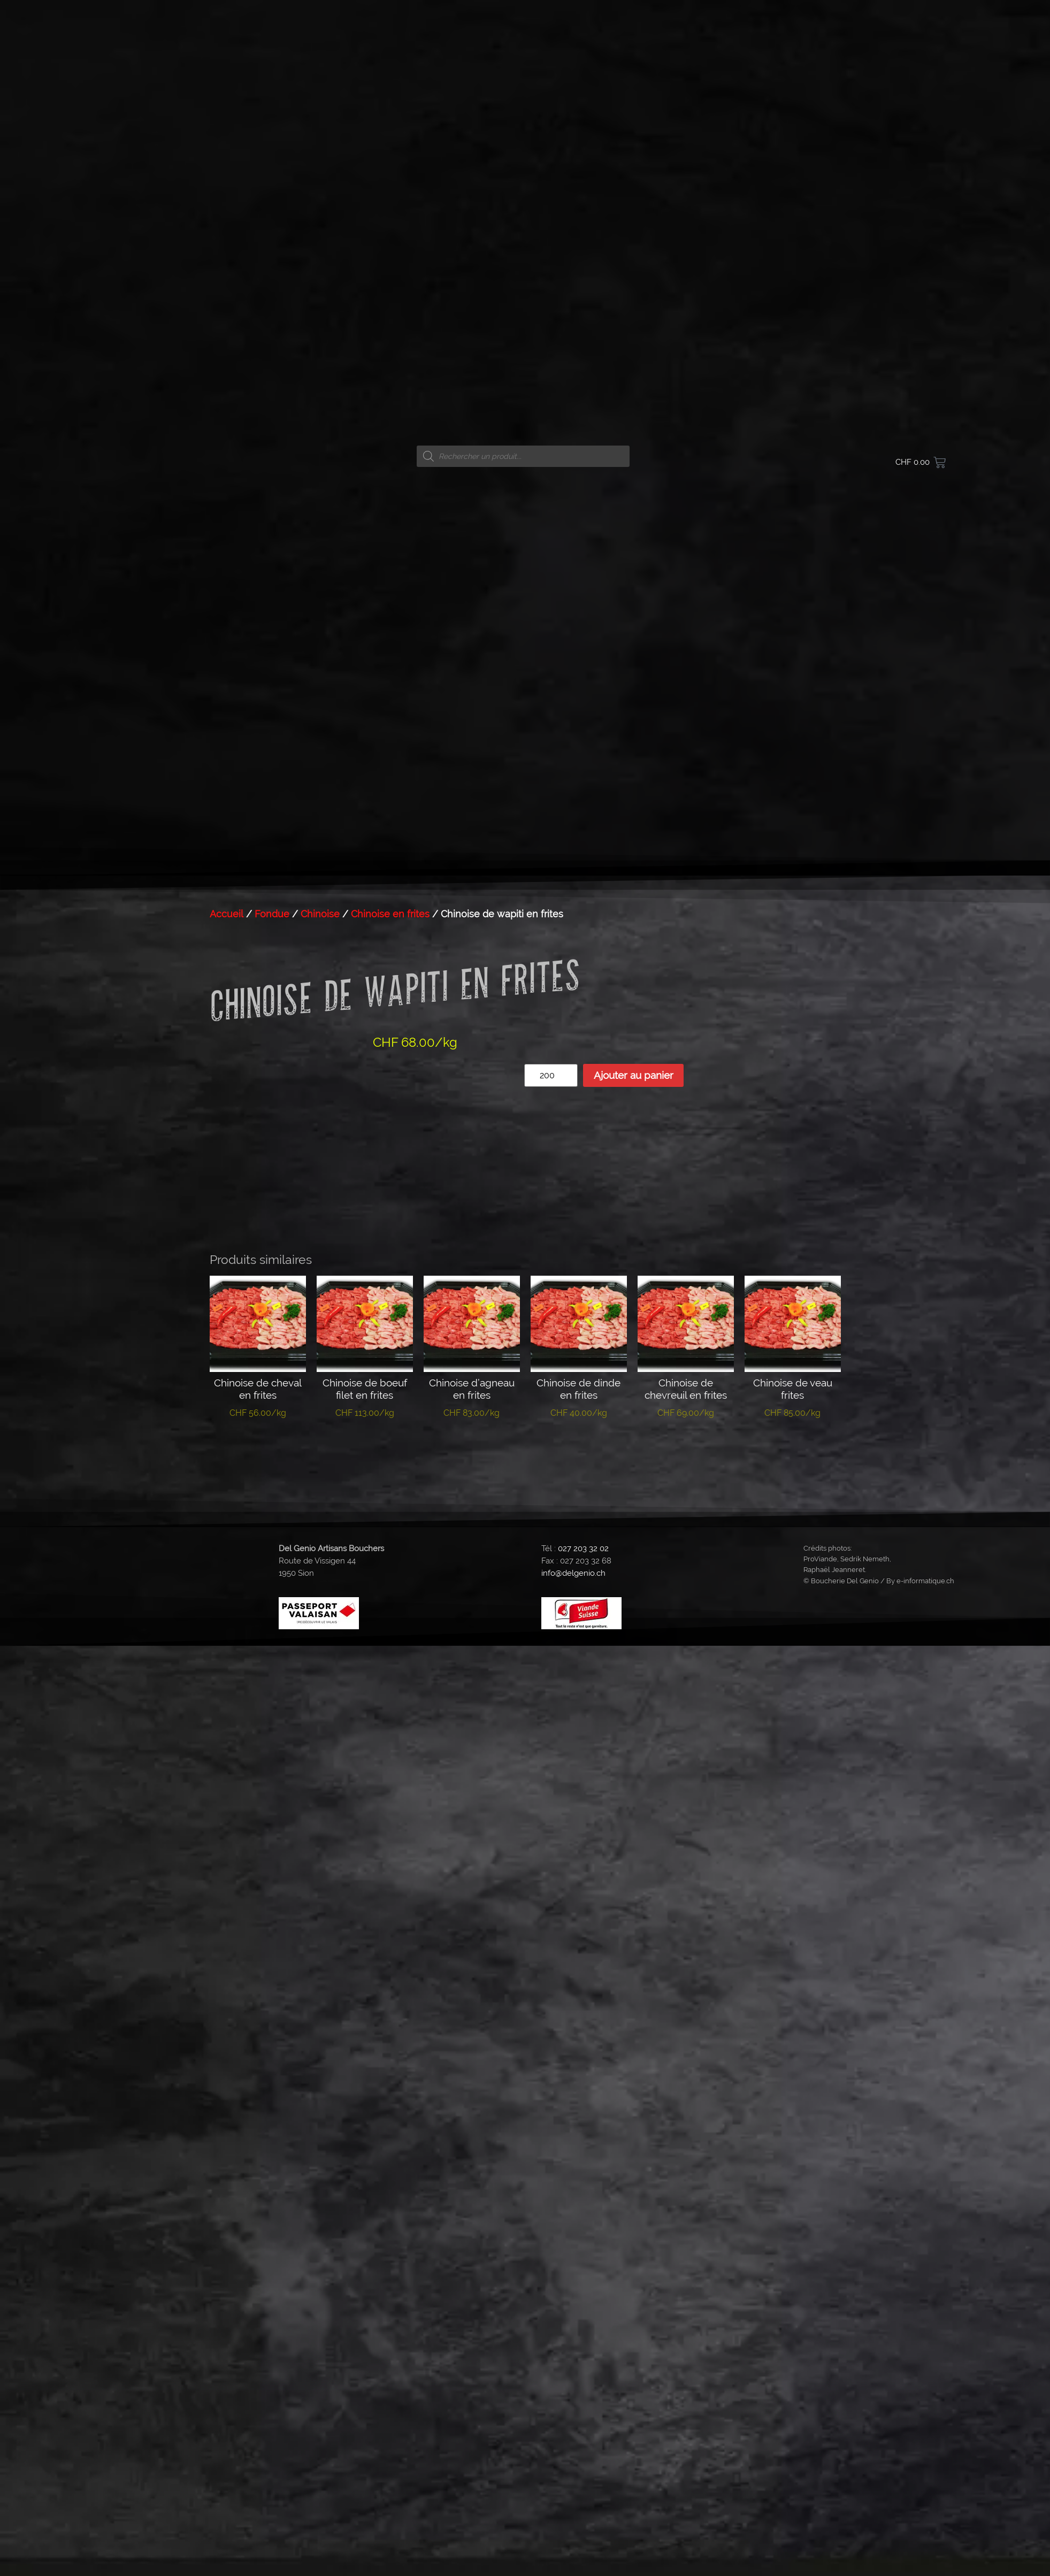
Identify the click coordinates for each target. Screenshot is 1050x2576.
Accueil (226, 913)
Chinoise (320, 913)
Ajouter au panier (633, 1075)
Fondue (272, 913)
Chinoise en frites (390, 913)
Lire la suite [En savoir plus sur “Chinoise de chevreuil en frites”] (685, 1446)
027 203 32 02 (583, 1548)
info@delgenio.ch (573, 1573)
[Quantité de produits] (551, 1075)
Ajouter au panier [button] (257, 1451)
